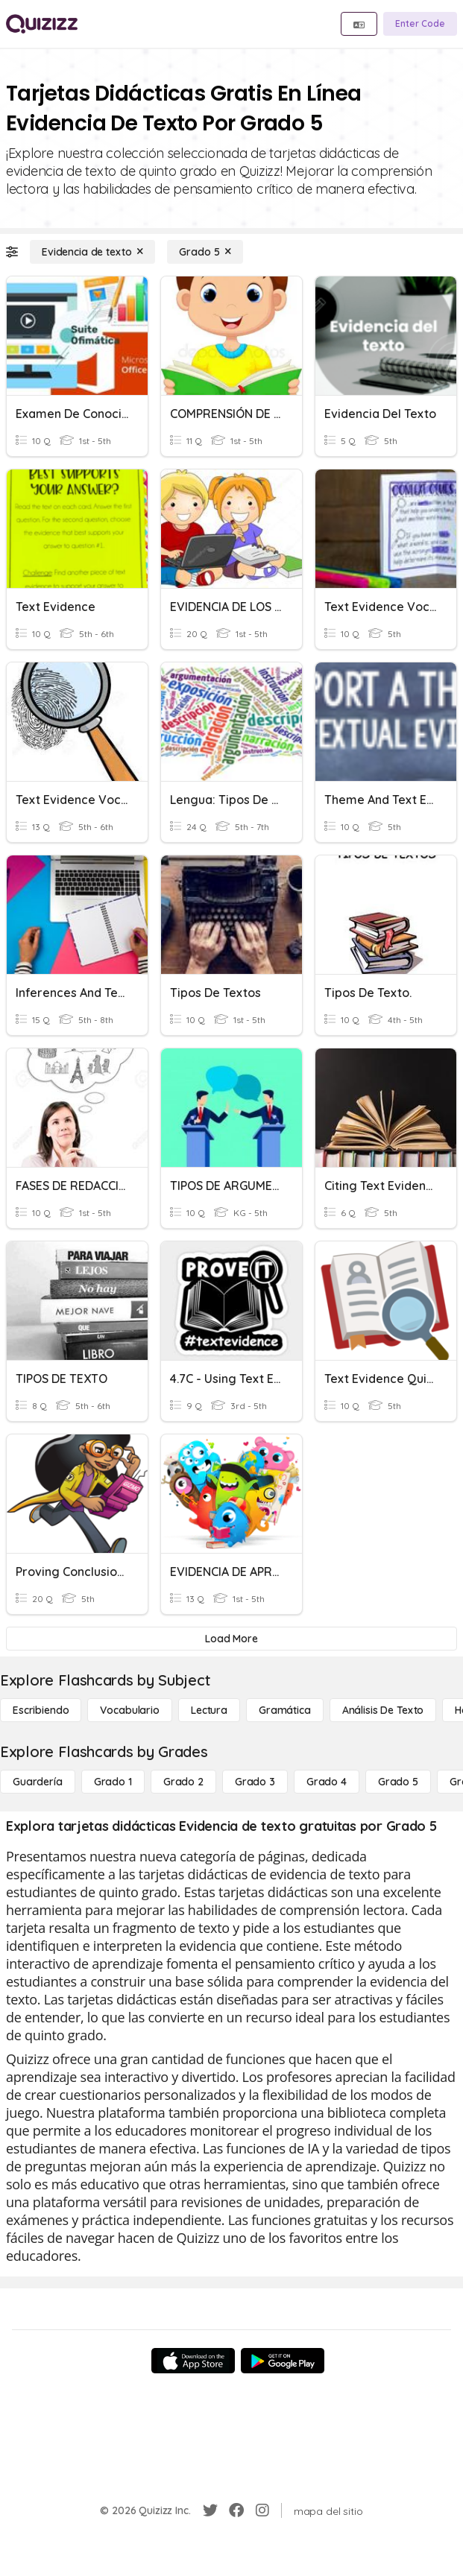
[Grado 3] (255, 1782)
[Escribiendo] (40, 1710)
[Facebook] (236, 2510)
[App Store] (193, 2360)
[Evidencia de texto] (92, 252)
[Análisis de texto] (383, 1710)
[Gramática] (285, 1710)
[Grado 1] (113, 1782)
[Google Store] (282, 2360)
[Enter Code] (420, 24)
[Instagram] (262, 2510)
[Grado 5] (205, 252)
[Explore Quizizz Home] (42, 24)
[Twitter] (210, 2510)
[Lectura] (209, 1710)
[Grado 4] (326, 1782)
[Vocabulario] (129, 1710)
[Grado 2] (183, 1782)
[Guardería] (37, 1782)
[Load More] (231, 1639)
